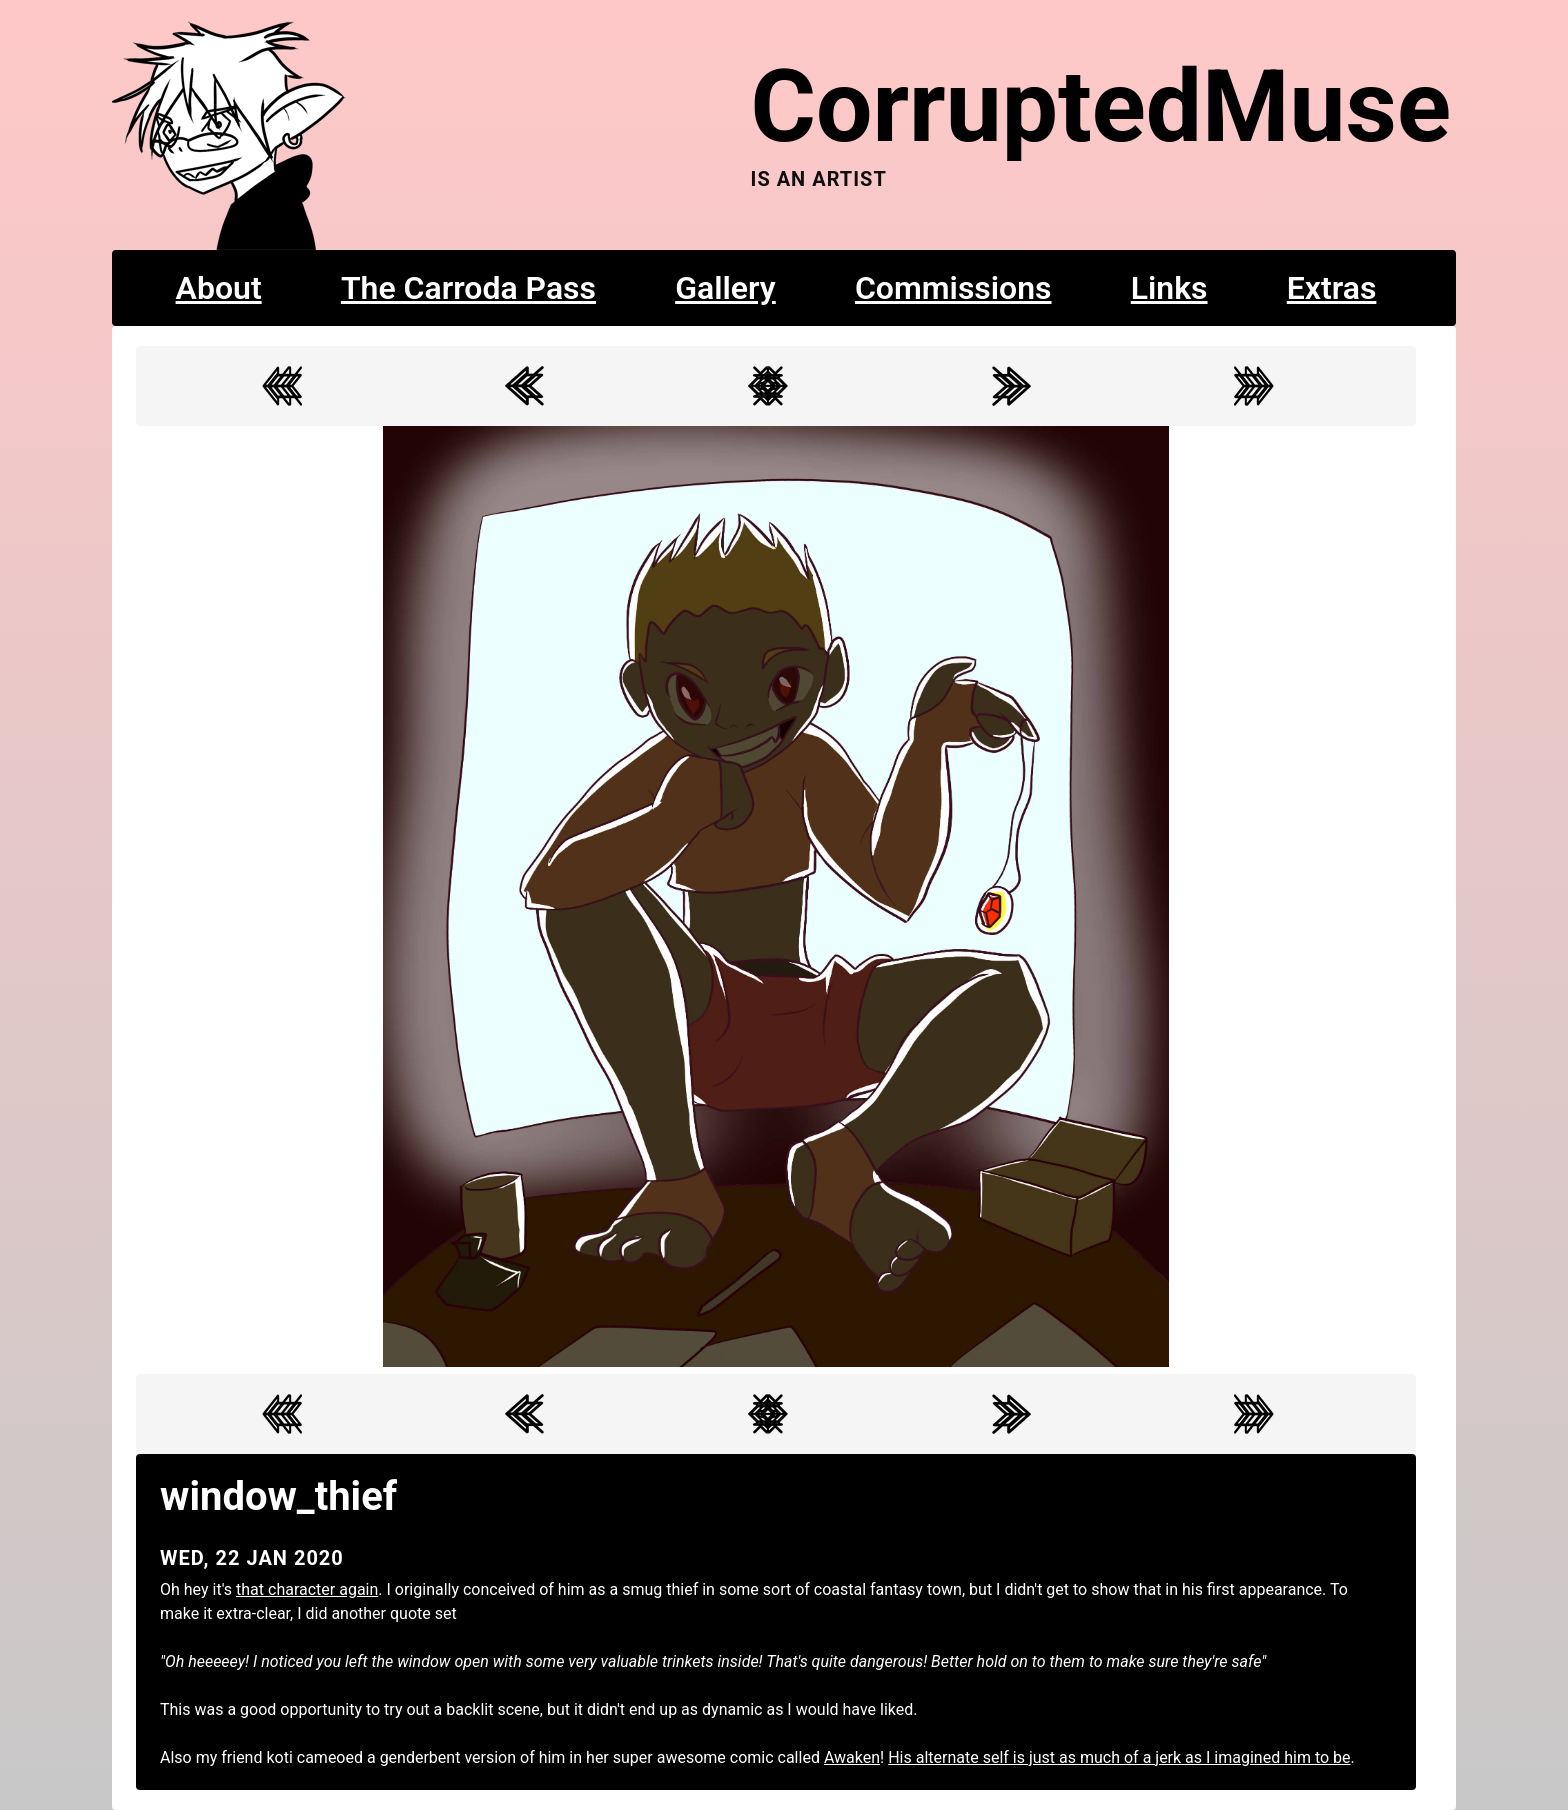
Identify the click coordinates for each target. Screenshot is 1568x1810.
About (219, 288)
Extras (1332, 288)
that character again (307, 1589)
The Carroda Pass (468, 288)
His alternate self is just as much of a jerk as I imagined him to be (1119, 1757)
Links (1169, 288)
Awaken (852, 1757)
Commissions (953, 288)
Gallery (725, 288)
